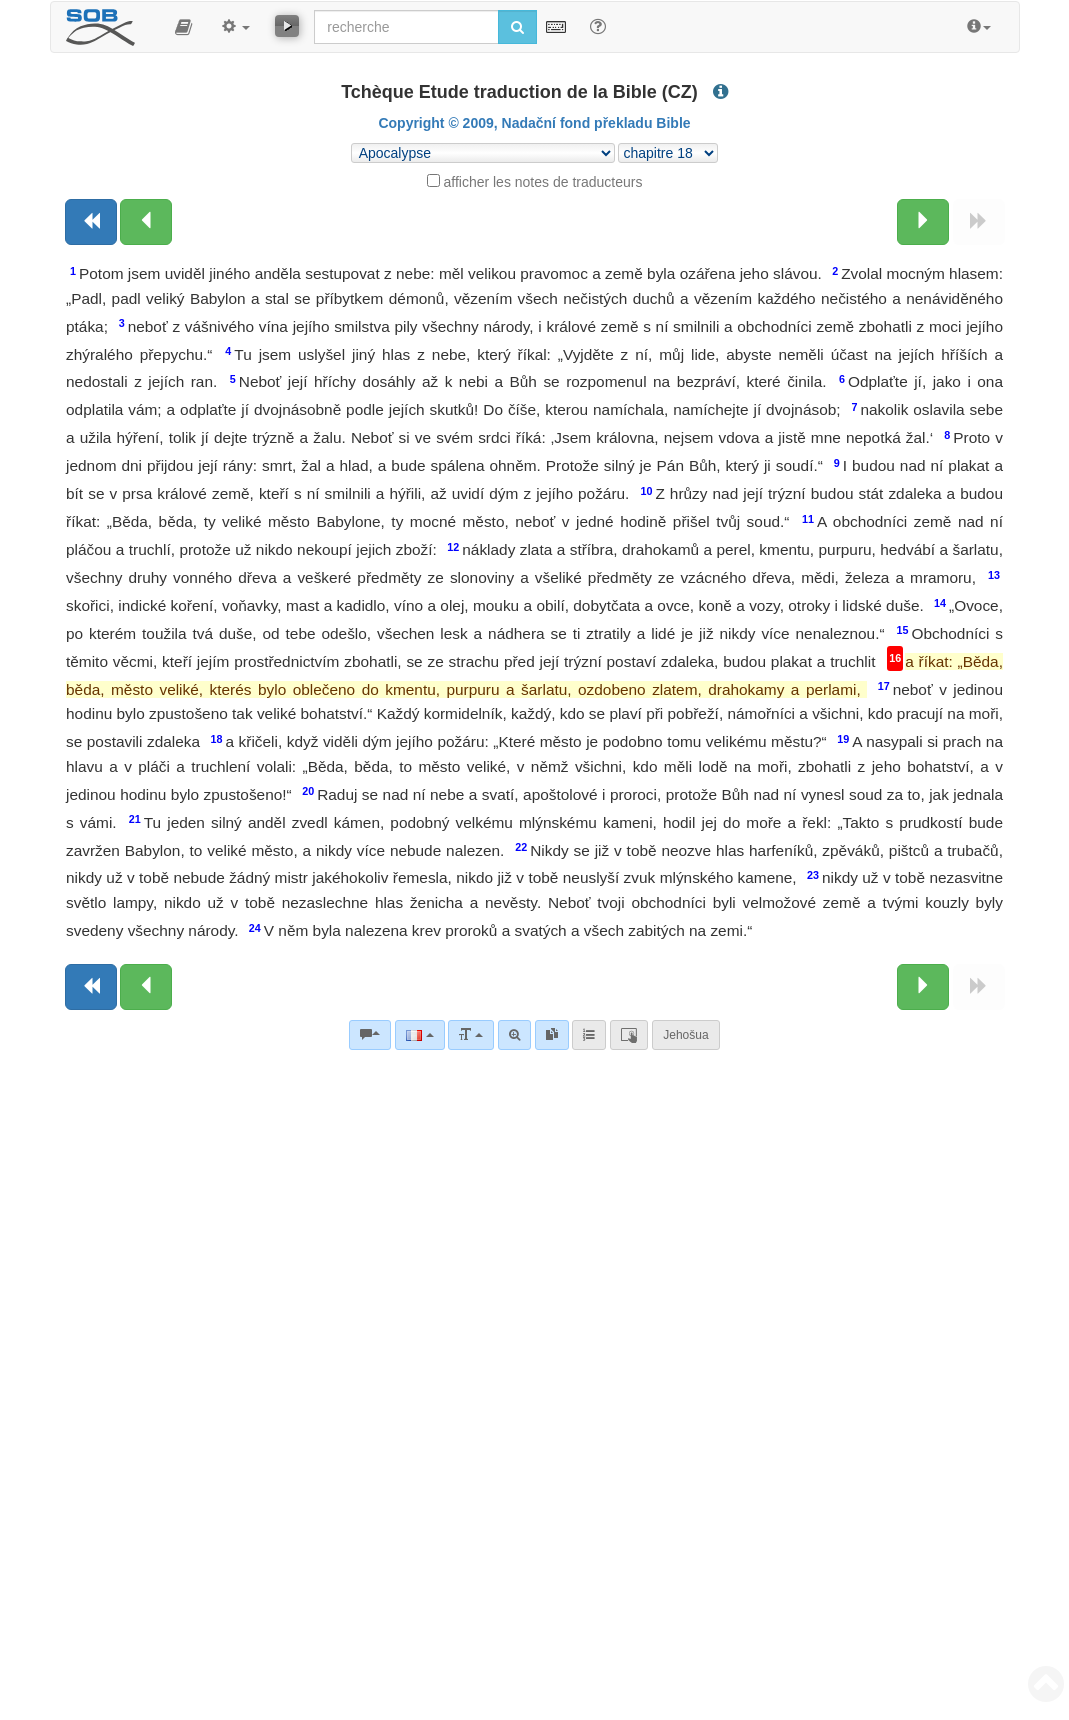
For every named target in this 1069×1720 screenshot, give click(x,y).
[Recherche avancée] (514, 1035)
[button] (183, 27)
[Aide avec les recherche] (598, 26)
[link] (552, 1035)
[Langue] (419, 1035)
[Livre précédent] (91, 222)
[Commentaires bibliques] (370, 1035)
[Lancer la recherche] (517, 27)
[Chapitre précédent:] (146, 222)
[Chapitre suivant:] (923, 222)
